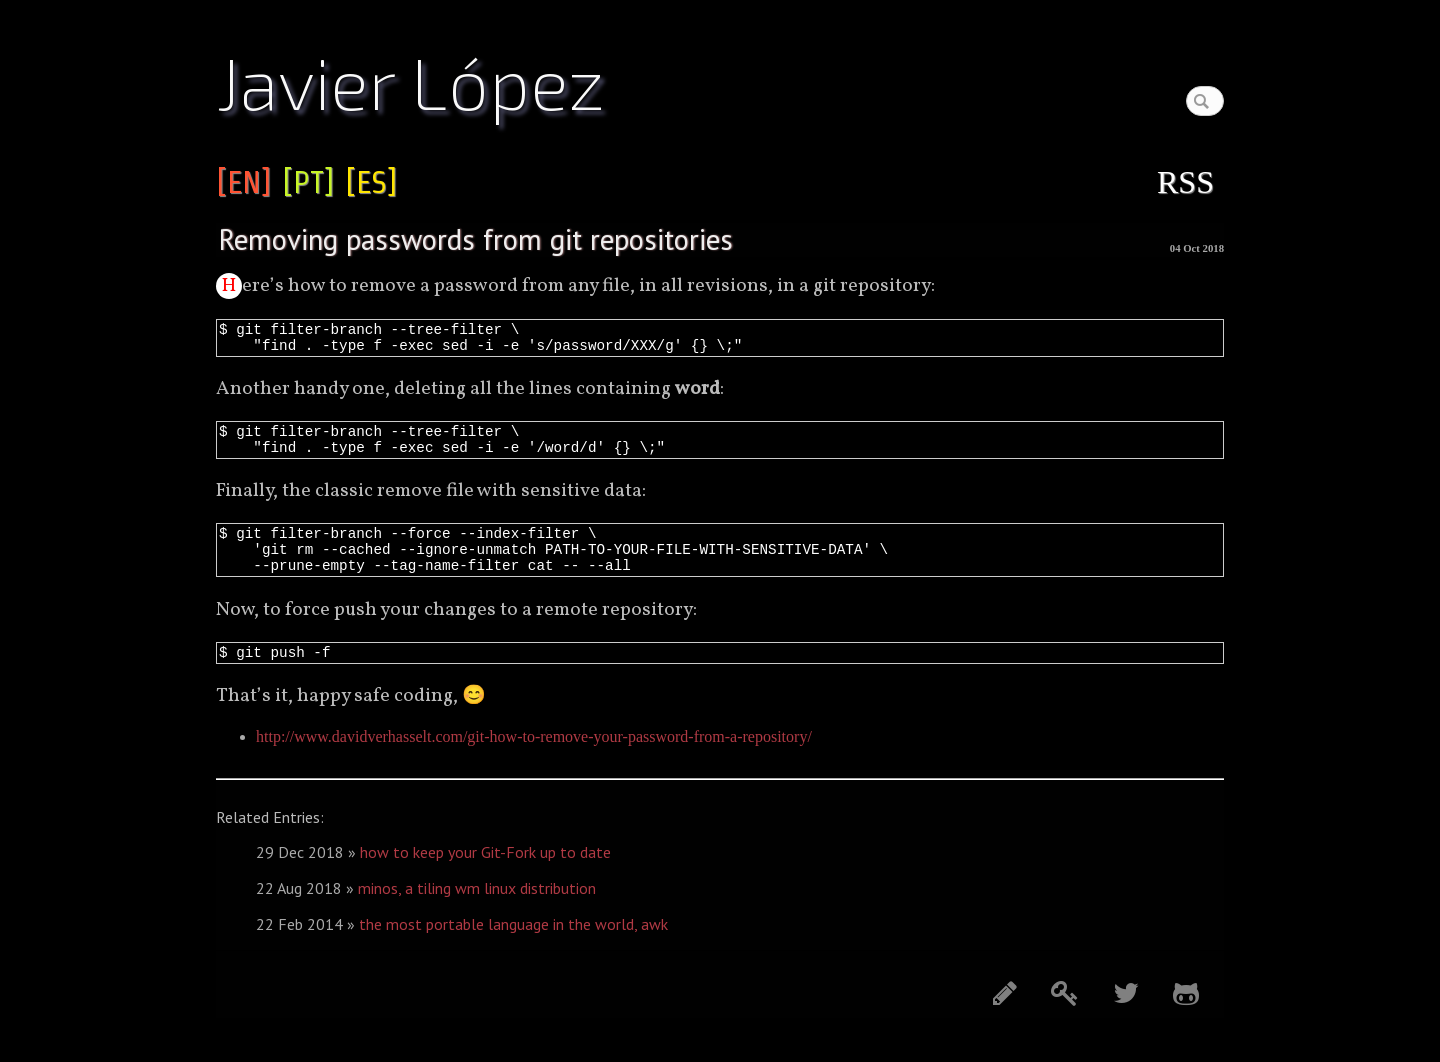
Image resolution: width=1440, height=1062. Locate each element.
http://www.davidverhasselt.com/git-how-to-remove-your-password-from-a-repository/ (534, 760)
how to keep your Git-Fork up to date (485, 876)
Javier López (410, 81)
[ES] (371, 181)
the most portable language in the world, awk (513, 948)
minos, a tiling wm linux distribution (477, 912)
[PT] (308, 181)
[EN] (243, 181)
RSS (1185, 182)
